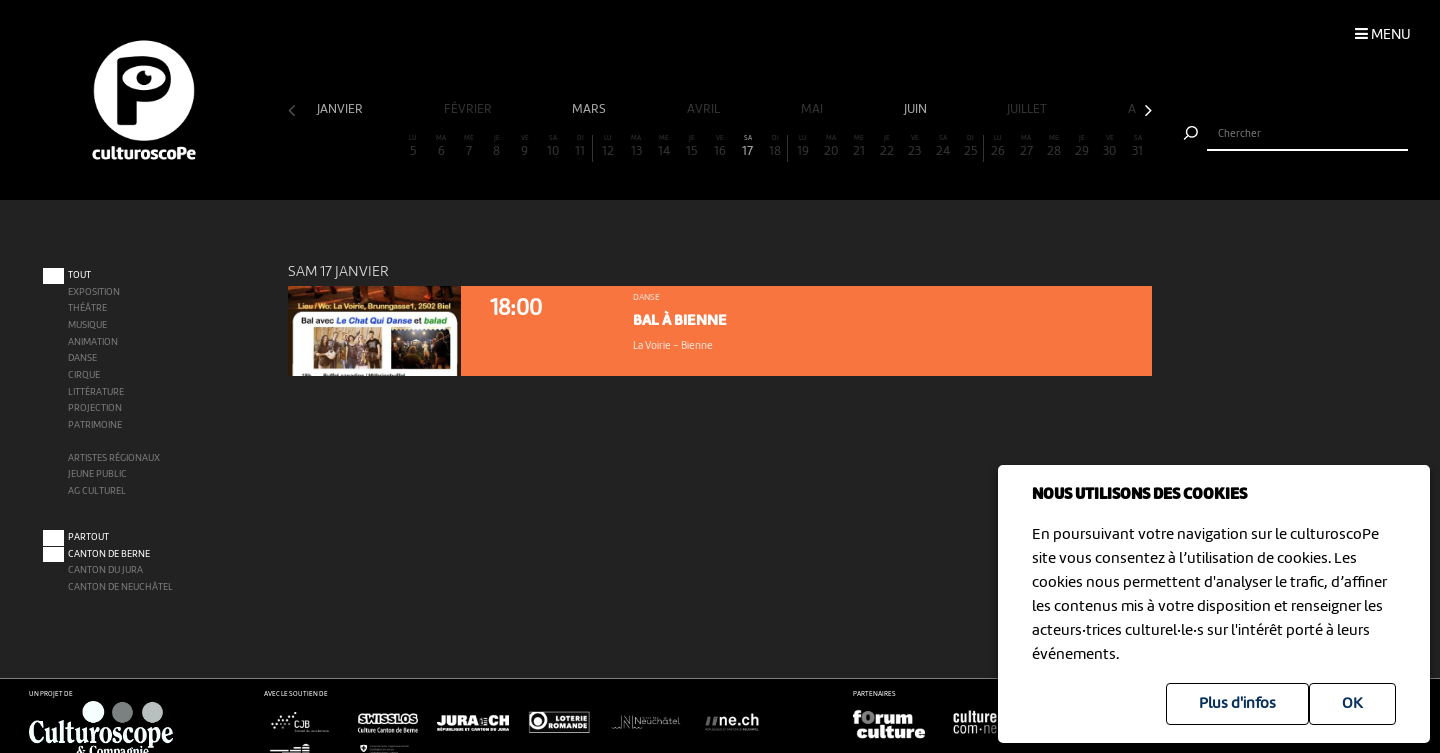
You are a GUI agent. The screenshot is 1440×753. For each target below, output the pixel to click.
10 (553, 146)
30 (1110, 146)
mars (590, 109)
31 (1138, 146)
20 (831, 146)
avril (705, 109)
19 (803, 146)
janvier (341, 109)
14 (664, 146)
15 (692, 146)
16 (720, 146)
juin (917, 109)
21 (859, 146)
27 (1026, 146)
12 (608, 146)
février (469, 109)
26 (998, 146)
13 (636, 146)
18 (775, 146)
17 (748, 146)
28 (1054, 146)
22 (887, 146)
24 (943, 146)
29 (1082, 146)
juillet (1028, 109)
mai (813, 109)
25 (970, 146)
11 (580, 146)
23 (915, 146)
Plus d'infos (1237, 704)
